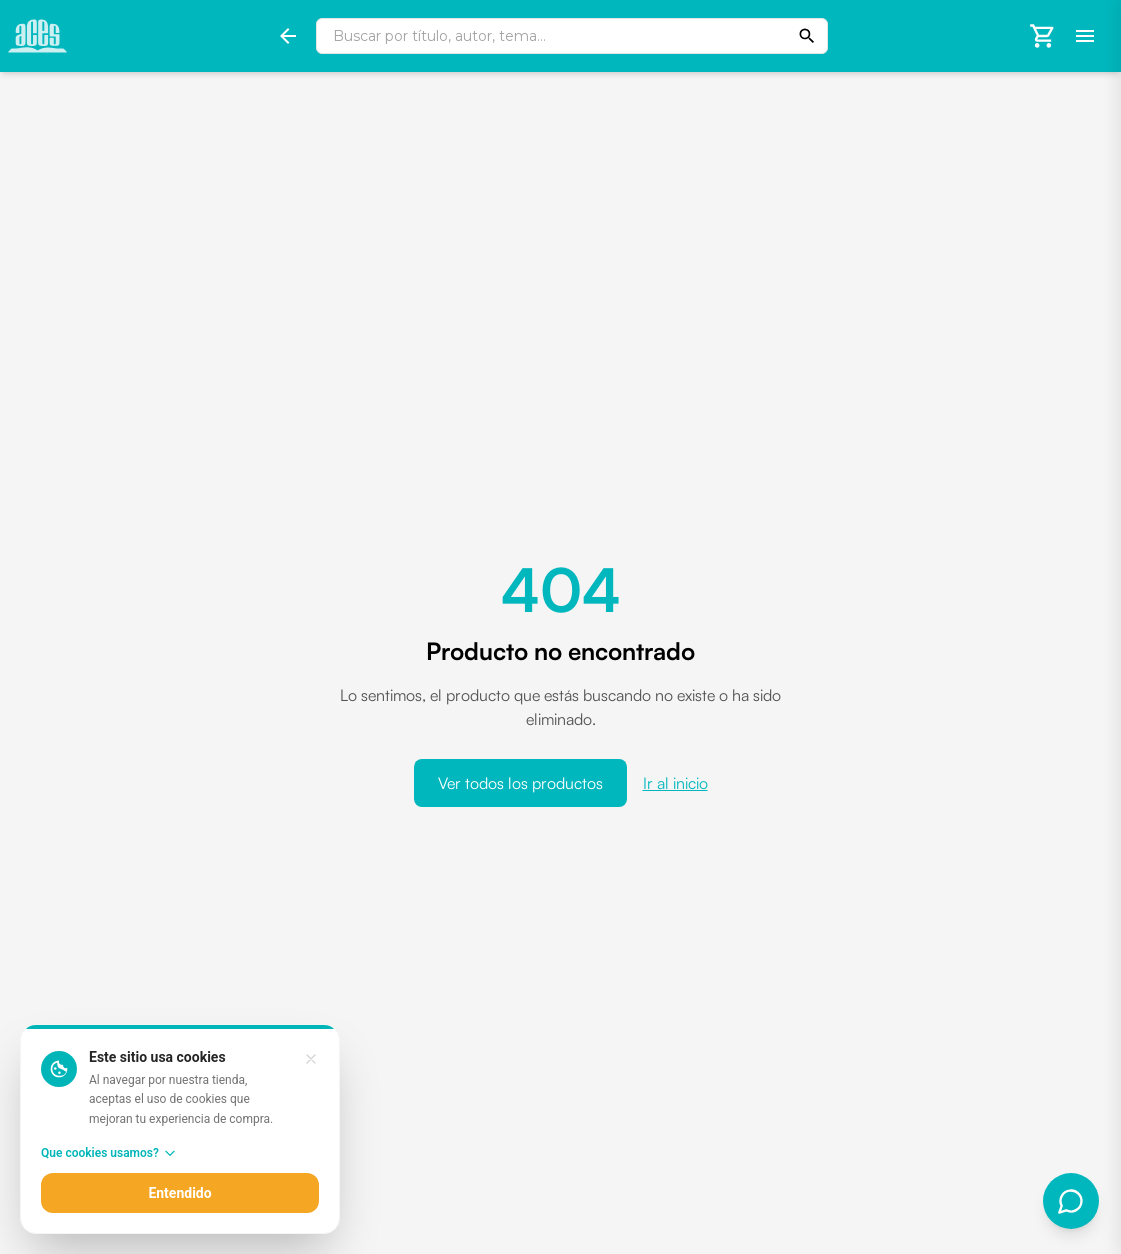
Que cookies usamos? (109, 1153)
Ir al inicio (675, 783)
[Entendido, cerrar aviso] (311, 1059)
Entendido (179, 1193)
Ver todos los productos (520, 783)
